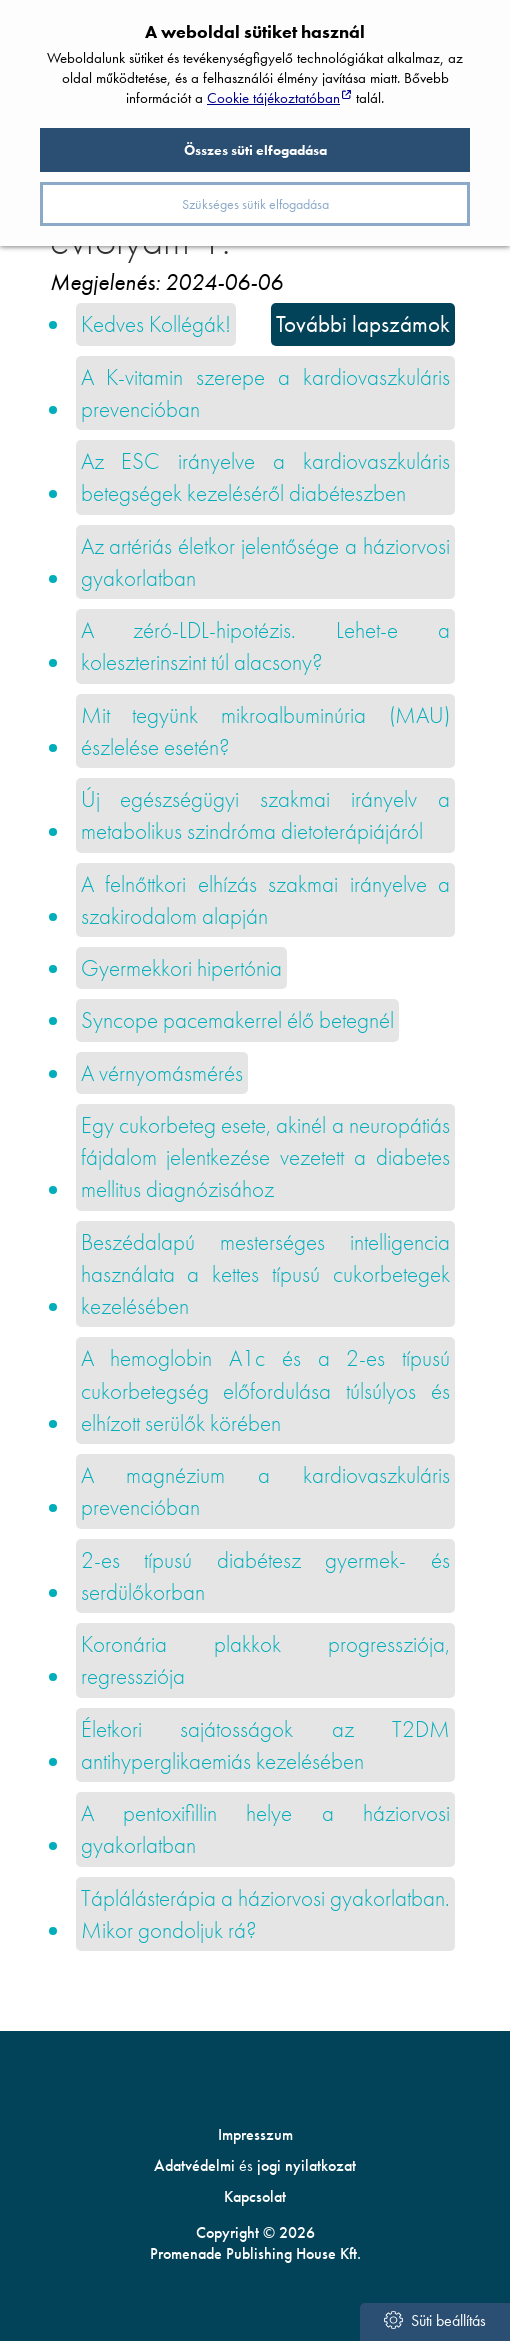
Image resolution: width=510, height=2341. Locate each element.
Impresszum (255, 2134)
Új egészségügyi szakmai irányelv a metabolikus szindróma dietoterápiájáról (266, 815)
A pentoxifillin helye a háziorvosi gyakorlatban (266, 1829)
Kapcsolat (255, 2196)
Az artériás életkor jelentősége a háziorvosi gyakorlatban (266, 562)
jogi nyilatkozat (306, 2165)
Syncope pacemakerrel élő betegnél (237, 1020)
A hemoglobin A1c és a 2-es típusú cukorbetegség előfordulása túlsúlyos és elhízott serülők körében (266, 1390)
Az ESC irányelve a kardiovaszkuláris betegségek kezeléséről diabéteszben (266, 477)
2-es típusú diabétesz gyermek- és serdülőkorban (266, 1576)
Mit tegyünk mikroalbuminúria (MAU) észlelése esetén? (266, 731)
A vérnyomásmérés (162, 1073)
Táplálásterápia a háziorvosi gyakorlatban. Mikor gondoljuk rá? (266, 1914)
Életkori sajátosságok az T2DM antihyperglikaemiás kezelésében (266, 1745)
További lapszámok (363, 324)
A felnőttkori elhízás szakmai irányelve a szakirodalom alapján (266, 900)
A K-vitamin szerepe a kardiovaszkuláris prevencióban (266, 393)
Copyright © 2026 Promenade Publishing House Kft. (255, 2243)
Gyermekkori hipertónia (181, 968)
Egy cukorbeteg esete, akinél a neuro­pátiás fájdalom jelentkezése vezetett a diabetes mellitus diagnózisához (266, 1157)
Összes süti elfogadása (255, 150)
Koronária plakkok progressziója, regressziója (266, 1660)
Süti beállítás (434, 2320)
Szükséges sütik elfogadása (255, 204)
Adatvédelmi (194, 2165)
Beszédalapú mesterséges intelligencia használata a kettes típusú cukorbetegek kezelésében (266, 1274)
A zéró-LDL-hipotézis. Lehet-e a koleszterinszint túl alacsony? (266, 646)
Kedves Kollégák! (156, 324)
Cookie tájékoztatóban (273, 98)
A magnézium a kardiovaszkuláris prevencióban (266, 1491)
